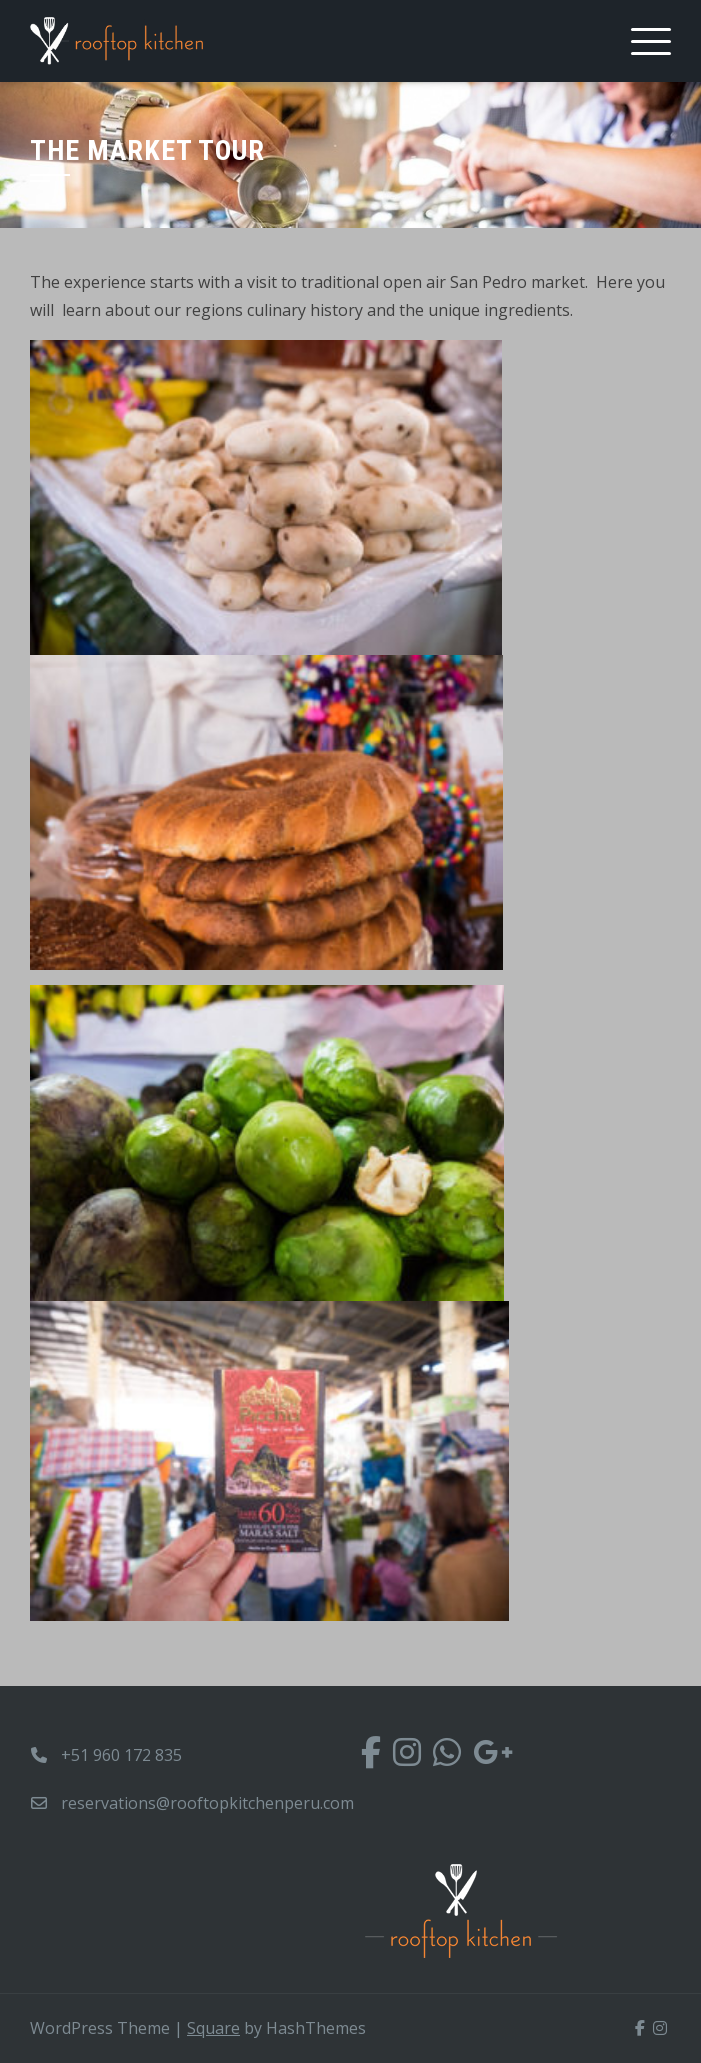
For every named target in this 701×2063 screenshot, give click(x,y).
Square (213, 2028)
